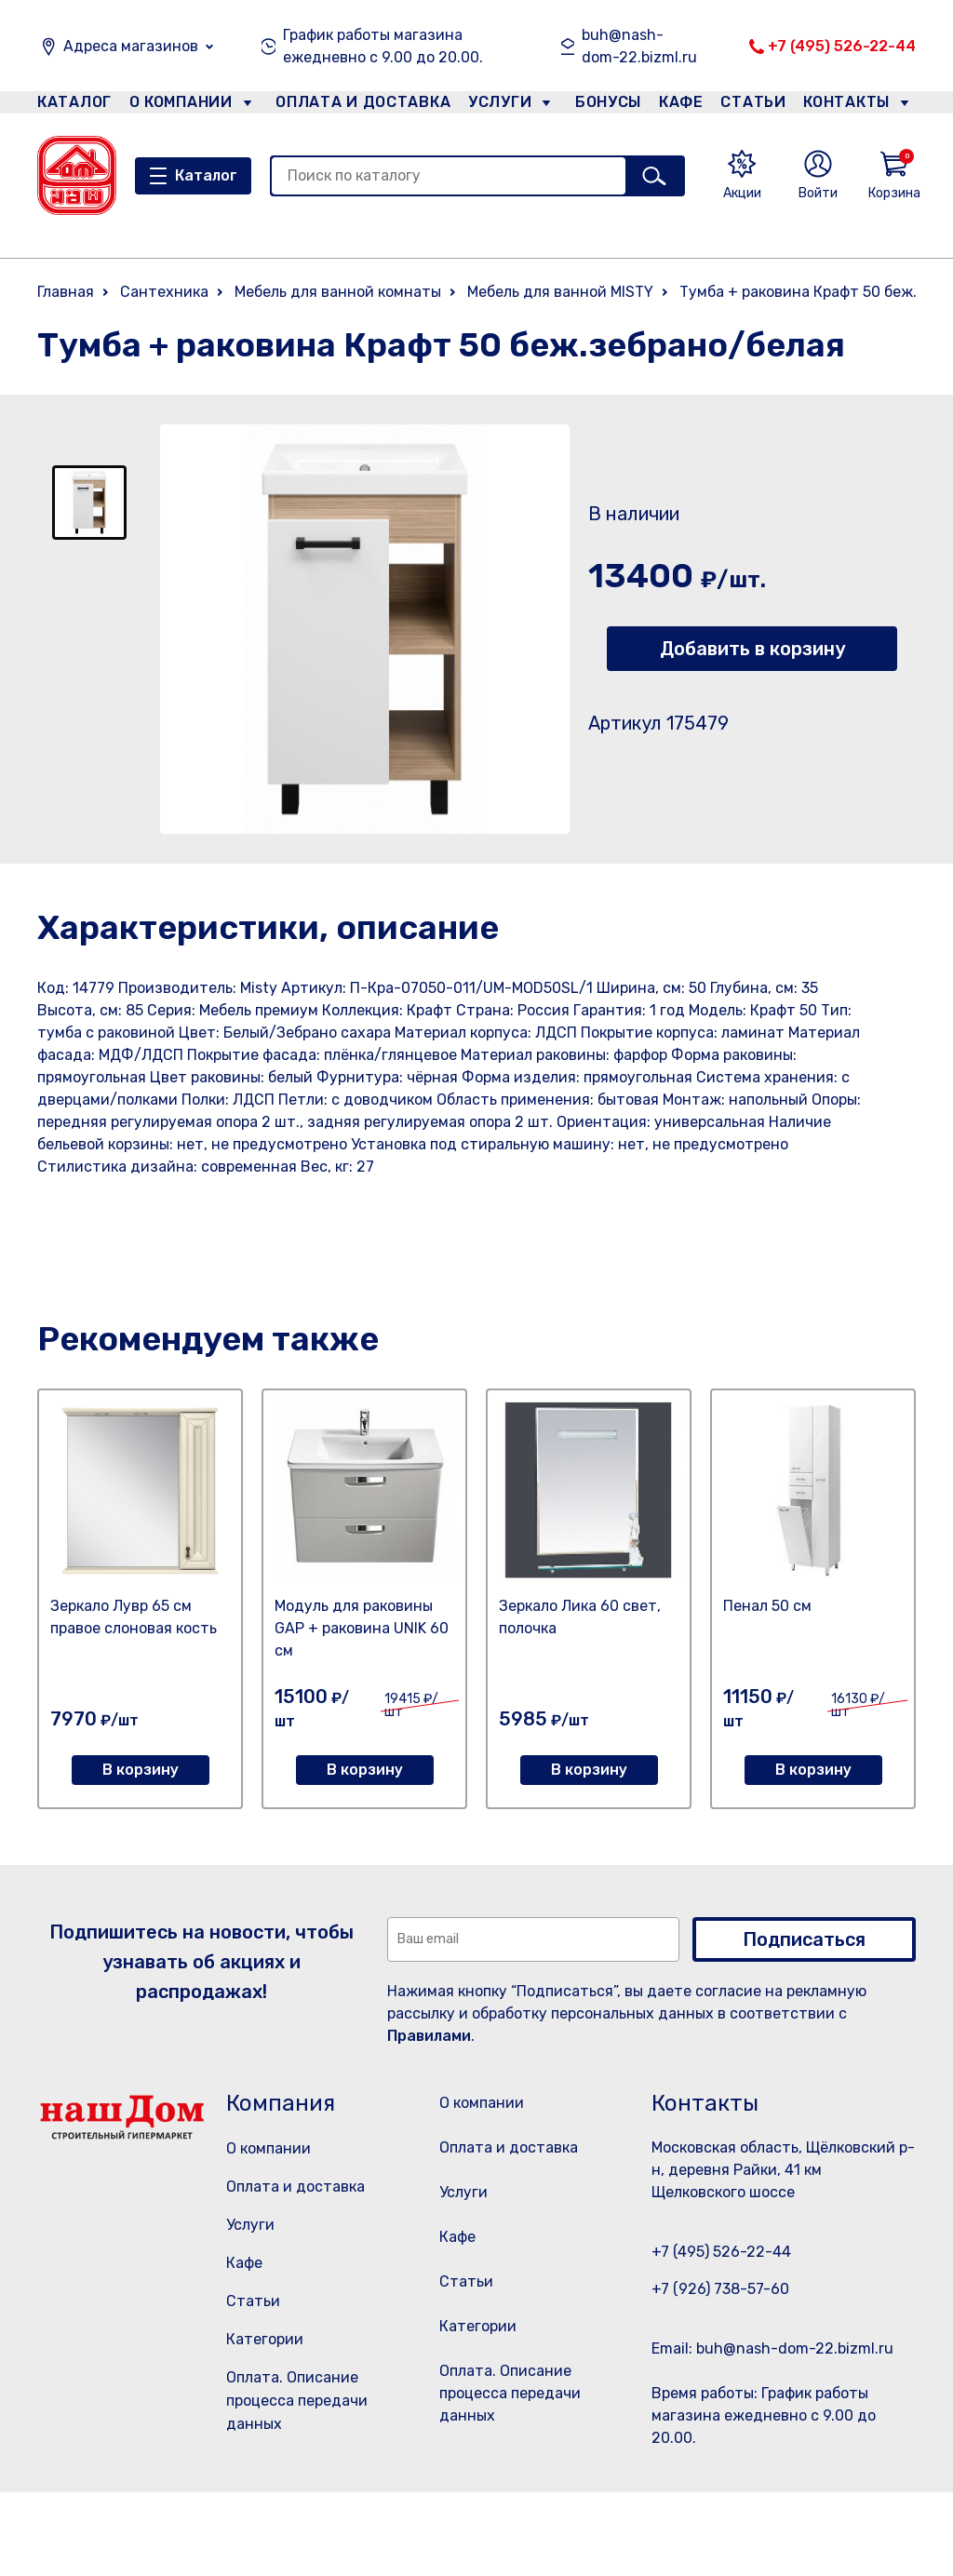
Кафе (679, 106)
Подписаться (804, 1939)
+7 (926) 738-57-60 (720, 2289)
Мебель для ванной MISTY (560, 292)
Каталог (71, 106)
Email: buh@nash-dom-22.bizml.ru (772, 2348)
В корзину (140, 1769)
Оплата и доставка (355, 106)
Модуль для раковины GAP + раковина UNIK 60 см (362, 1628)
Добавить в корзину (752, 648)
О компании (181, 106)
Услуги (492, 106)
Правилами (429, 2036)
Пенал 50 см (767, 1606)
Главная (65, 292)
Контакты (856, 106)
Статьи (757, 106)
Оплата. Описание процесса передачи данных (297, 2400)
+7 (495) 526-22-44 (842, 46)
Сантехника (164, 292)
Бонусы (599, 106)
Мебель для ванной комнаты (338, 292)
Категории (264, 2339)
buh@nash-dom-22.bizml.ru (639, 46)
